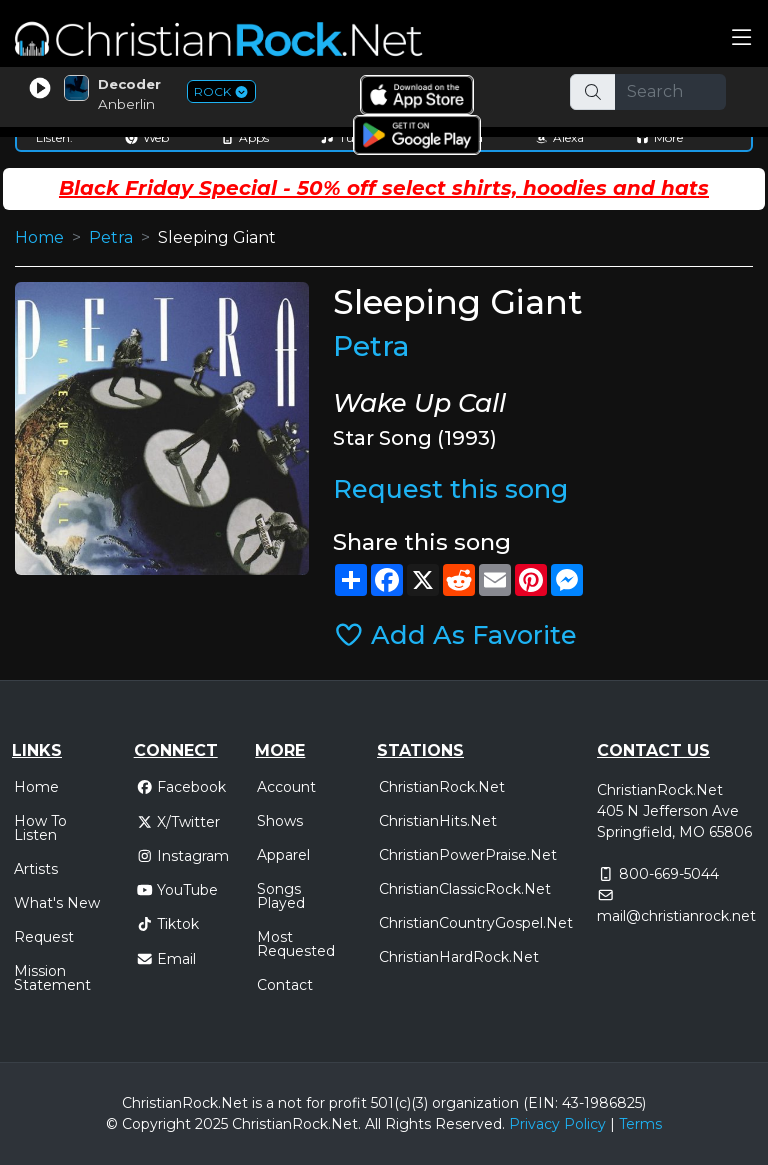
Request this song (450, 488)
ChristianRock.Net (442, 787)
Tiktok (168, 924)
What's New (57, 903)
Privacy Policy (557, 1124)
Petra (111, 237)
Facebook (181, 787)
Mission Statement (52, 978)
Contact (285, 985)
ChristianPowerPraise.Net (468, 855)
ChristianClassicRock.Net (465, 889)
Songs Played (281, 896)
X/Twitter (178, 822)
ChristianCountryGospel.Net (476, 923)
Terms (640, 1124)
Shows (280, 821)
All (373, 1124)
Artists (36, 869)
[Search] (671, 92)
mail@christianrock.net (676, 916)
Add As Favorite (455, 634)
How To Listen (40, 828)
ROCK (221, 91)
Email (166, 959)
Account (286, 787)
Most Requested (296, 944)
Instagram (183, 856)
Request (44, 937)
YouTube (177, 890)
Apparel (283, 855)
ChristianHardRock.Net (459, 957)
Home (39, 237)
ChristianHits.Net (438, 821)
